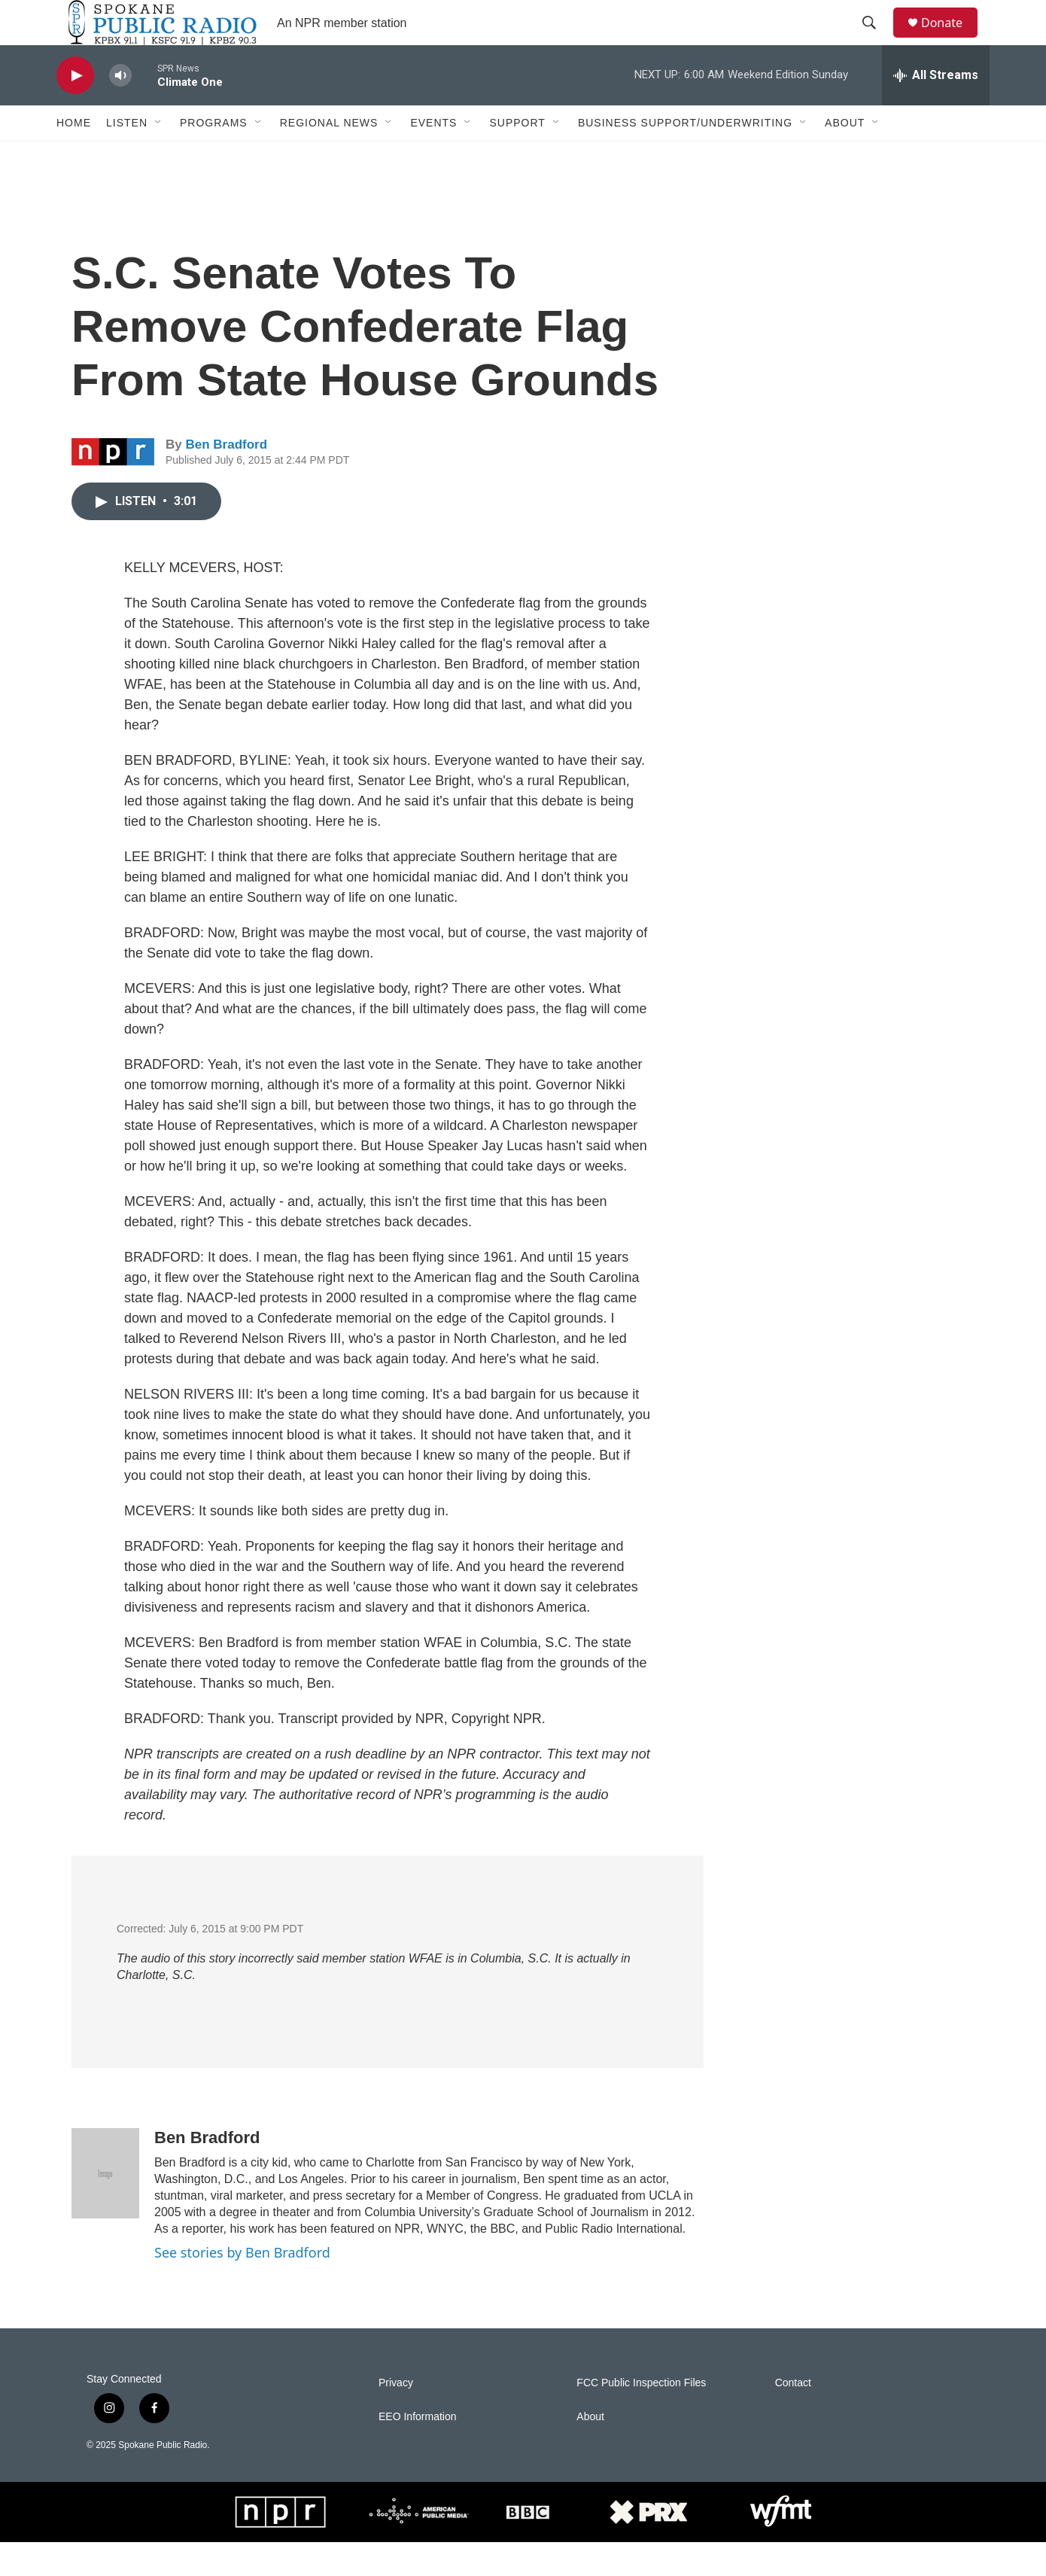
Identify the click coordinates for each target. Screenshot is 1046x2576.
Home (73, 157)
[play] (75, 109)
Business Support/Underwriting (685, 157)
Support (517, 157)
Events (433, 157)
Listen (126, 157)
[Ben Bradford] (105, 2207)
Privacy (396, 2416)
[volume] (120, 109)
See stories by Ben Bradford (242, 2286)
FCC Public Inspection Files (641, 2416)
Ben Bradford (226, 478)
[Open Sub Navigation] (159, 157)
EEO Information (418, 2450)
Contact (793, 2416)
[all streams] (936, 109)
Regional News (329, 157)
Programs (214, 157)
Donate (951, 39)
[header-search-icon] (876, 40)
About (845, 157)
